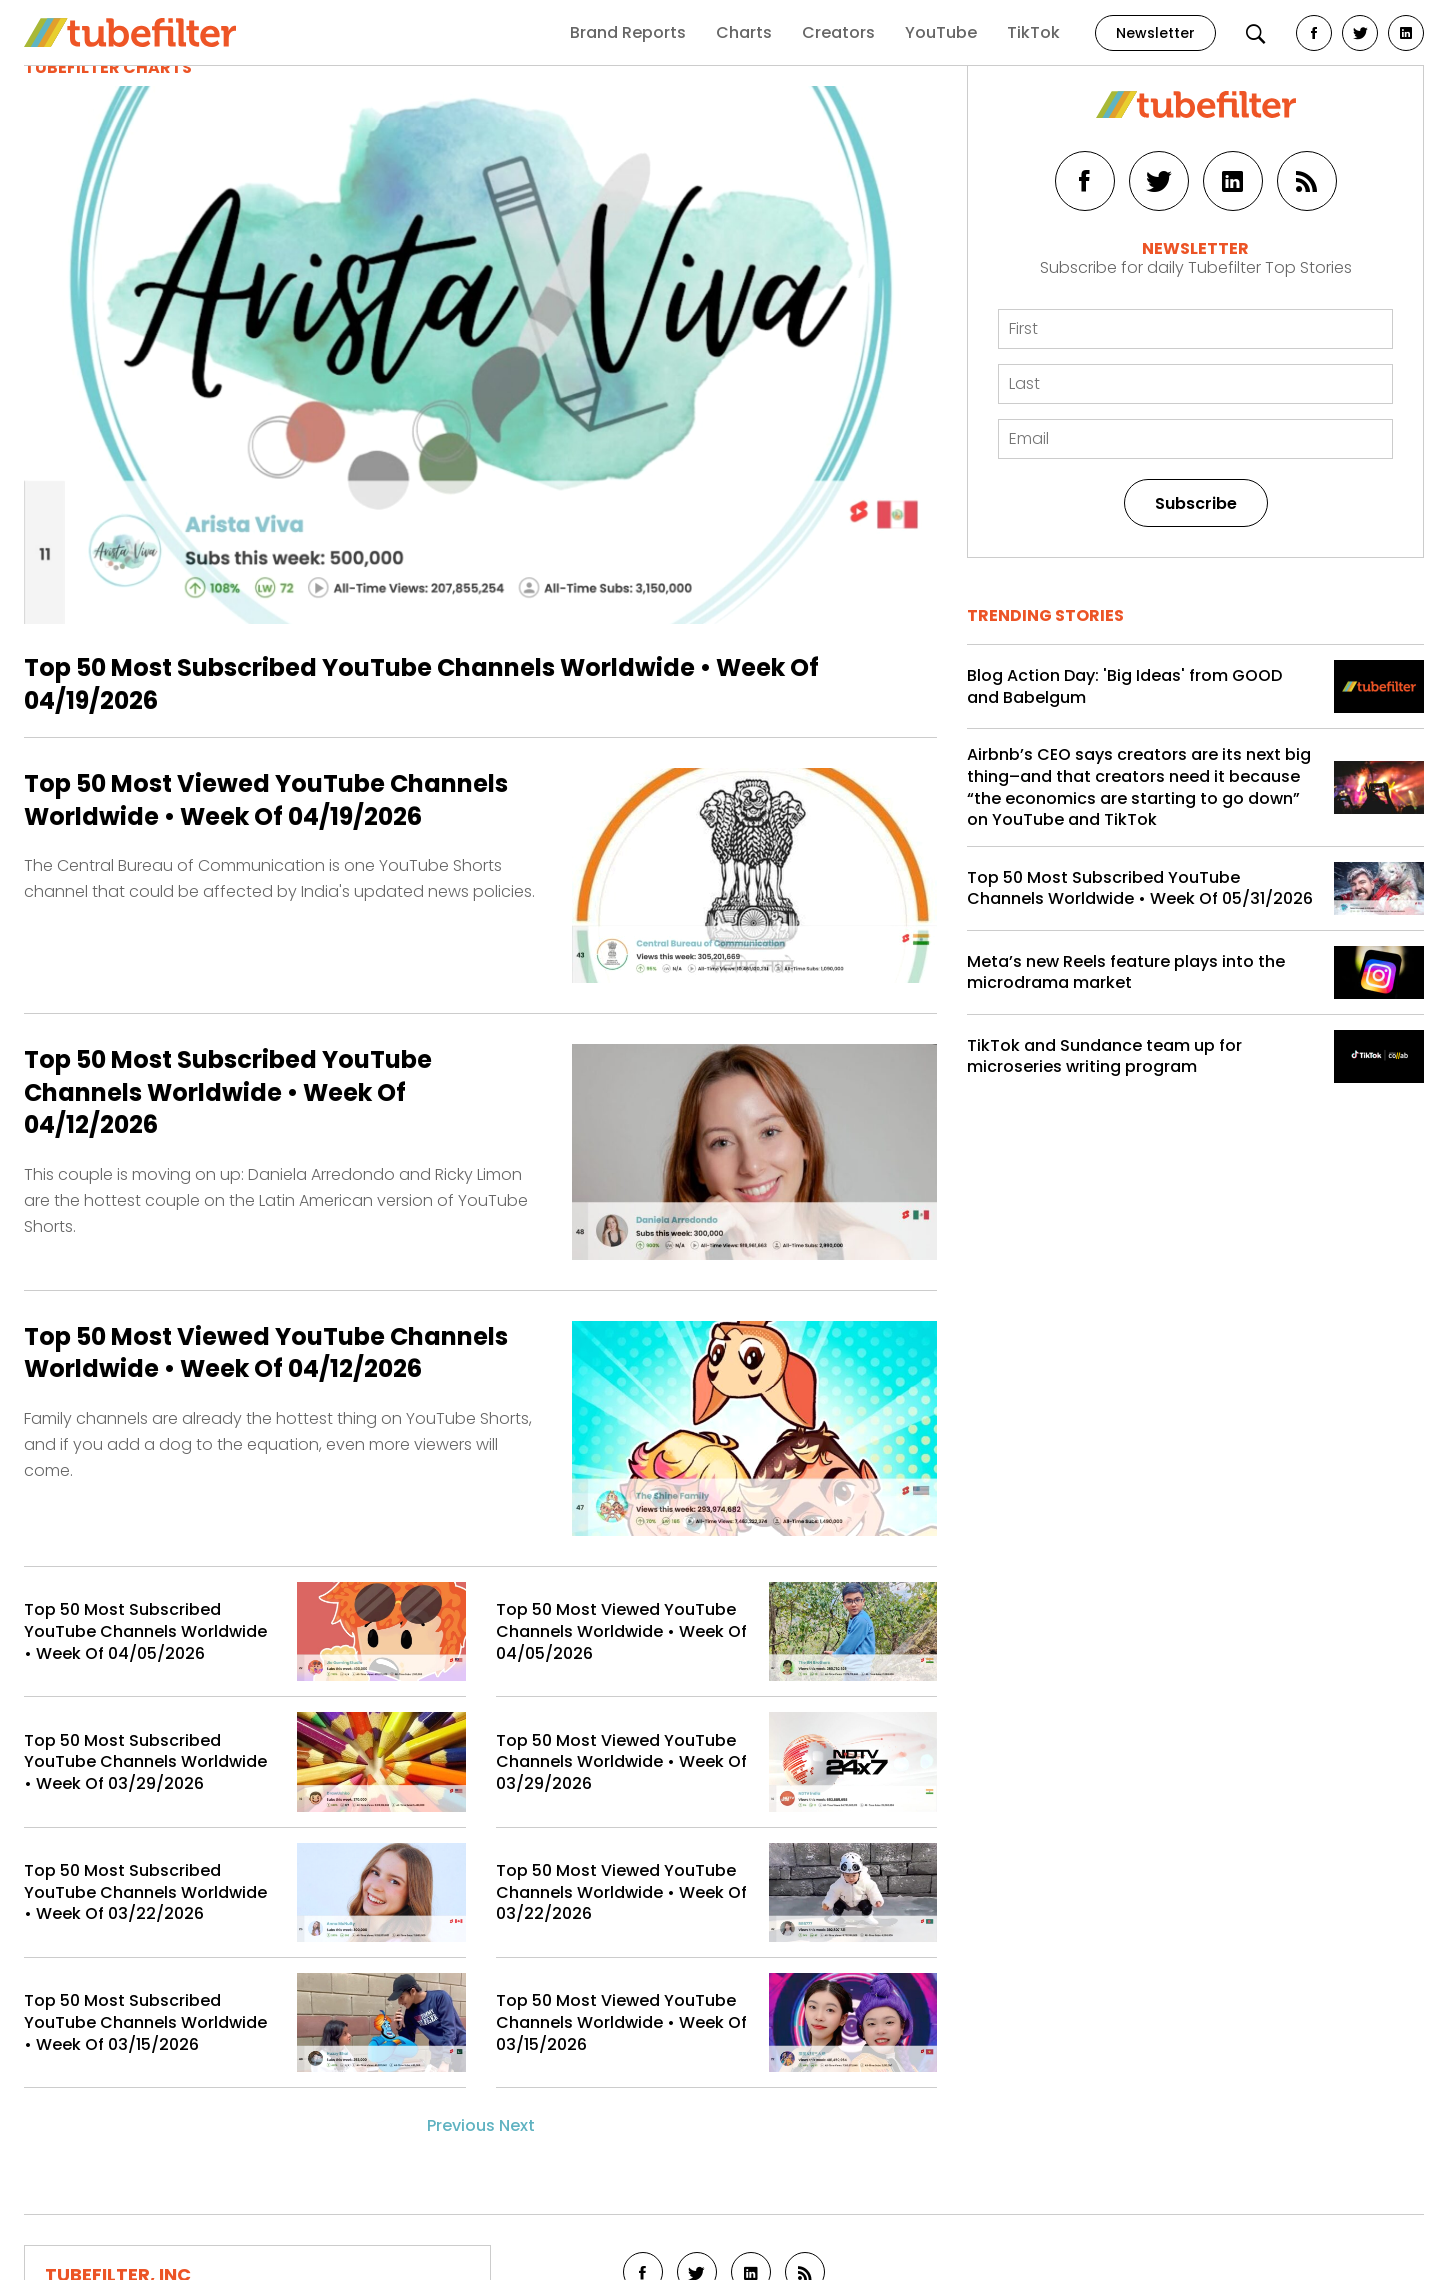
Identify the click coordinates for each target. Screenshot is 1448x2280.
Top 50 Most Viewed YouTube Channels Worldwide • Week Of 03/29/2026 (621, 1762)
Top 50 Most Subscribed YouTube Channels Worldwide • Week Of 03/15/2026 (145, 2022)
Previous (461, 2125)
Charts (744, 32)
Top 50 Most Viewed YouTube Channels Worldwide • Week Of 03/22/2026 (621, 1892)
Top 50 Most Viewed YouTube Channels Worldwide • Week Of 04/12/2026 (266, 1353)
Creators (838, 32)
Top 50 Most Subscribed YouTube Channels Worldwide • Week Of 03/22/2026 (145, 1892)
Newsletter (1155, 33)
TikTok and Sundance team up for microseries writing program (1104, 1056)
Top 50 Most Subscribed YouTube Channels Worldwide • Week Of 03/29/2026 (145, 1762)
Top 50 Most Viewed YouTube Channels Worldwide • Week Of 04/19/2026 (266, 800)
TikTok (1033, 32)
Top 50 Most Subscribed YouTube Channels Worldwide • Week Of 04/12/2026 (228, 1092)
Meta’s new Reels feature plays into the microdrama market (1126, 972)
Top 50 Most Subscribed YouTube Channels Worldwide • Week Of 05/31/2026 (1140, 888)
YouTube (941, 32)
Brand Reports (628, 32)
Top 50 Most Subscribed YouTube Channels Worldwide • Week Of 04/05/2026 (145, 1631)
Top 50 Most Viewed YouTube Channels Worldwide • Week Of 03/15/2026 (621, 2022)
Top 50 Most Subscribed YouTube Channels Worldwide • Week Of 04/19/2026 (421, 683)
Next (517, 2125)
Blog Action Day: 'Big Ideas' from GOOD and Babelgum (1124, 686)
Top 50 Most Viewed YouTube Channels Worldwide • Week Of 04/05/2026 (621, 1631)
